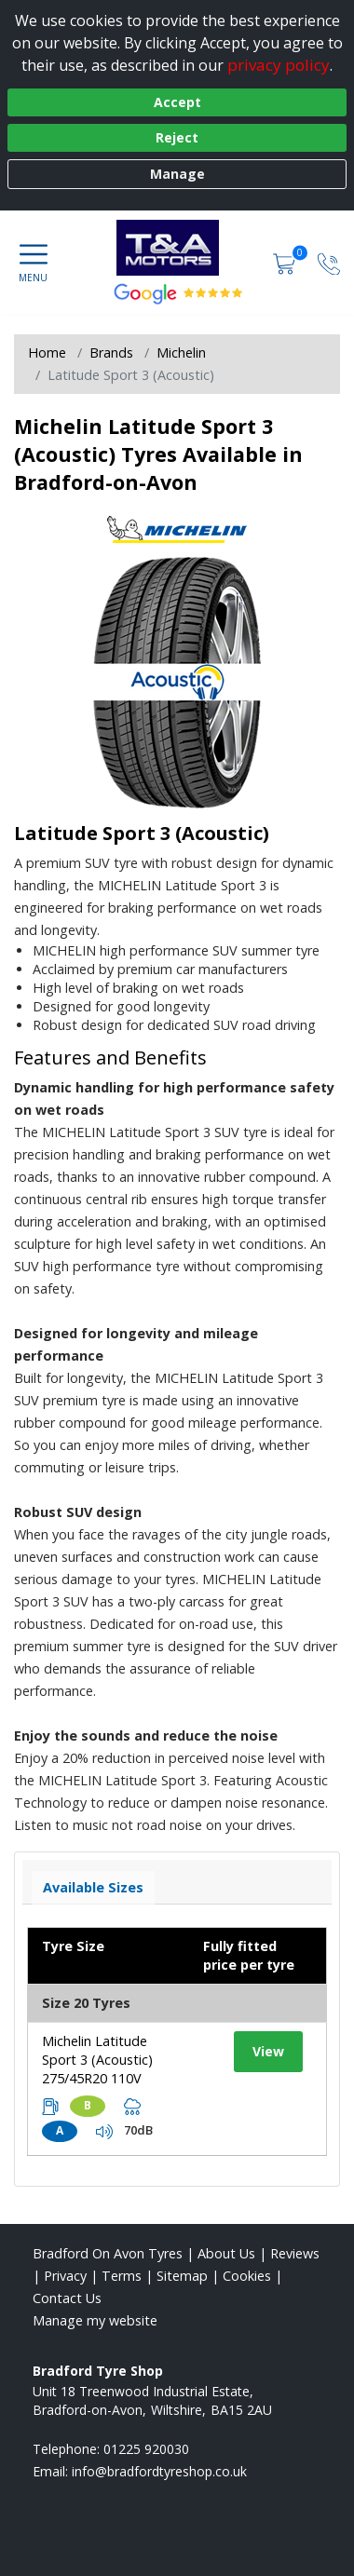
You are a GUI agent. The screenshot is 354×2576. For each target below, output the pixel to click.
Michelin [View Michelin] (181, 352)
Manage (177, 174)
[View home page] (177, 248)
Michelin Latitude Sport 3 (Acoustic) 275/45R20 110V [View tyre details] (97, 2059)
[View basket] (286, 262)
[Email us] (159, 2471)
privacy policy (278, 64)
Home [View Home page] (47, 352)
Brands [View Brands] (111, 352)
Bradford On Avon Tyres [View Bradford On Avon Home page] (108, 2253)
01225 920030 (146, 2449)
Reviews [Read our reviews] (295, 2253)
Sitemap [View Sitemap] (182, 2276)
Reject (177, 137)
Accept (177, 102)
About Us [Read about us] (226, 2253)
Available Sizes (93, 1887)
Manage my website (95, 2320)
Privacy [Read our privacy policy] (65, 2276)
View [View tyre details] (268, 2051)
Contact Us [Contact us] (67, 2298)
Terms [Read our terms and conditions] (122, 2276)
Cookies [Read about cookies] (247, 2276)
